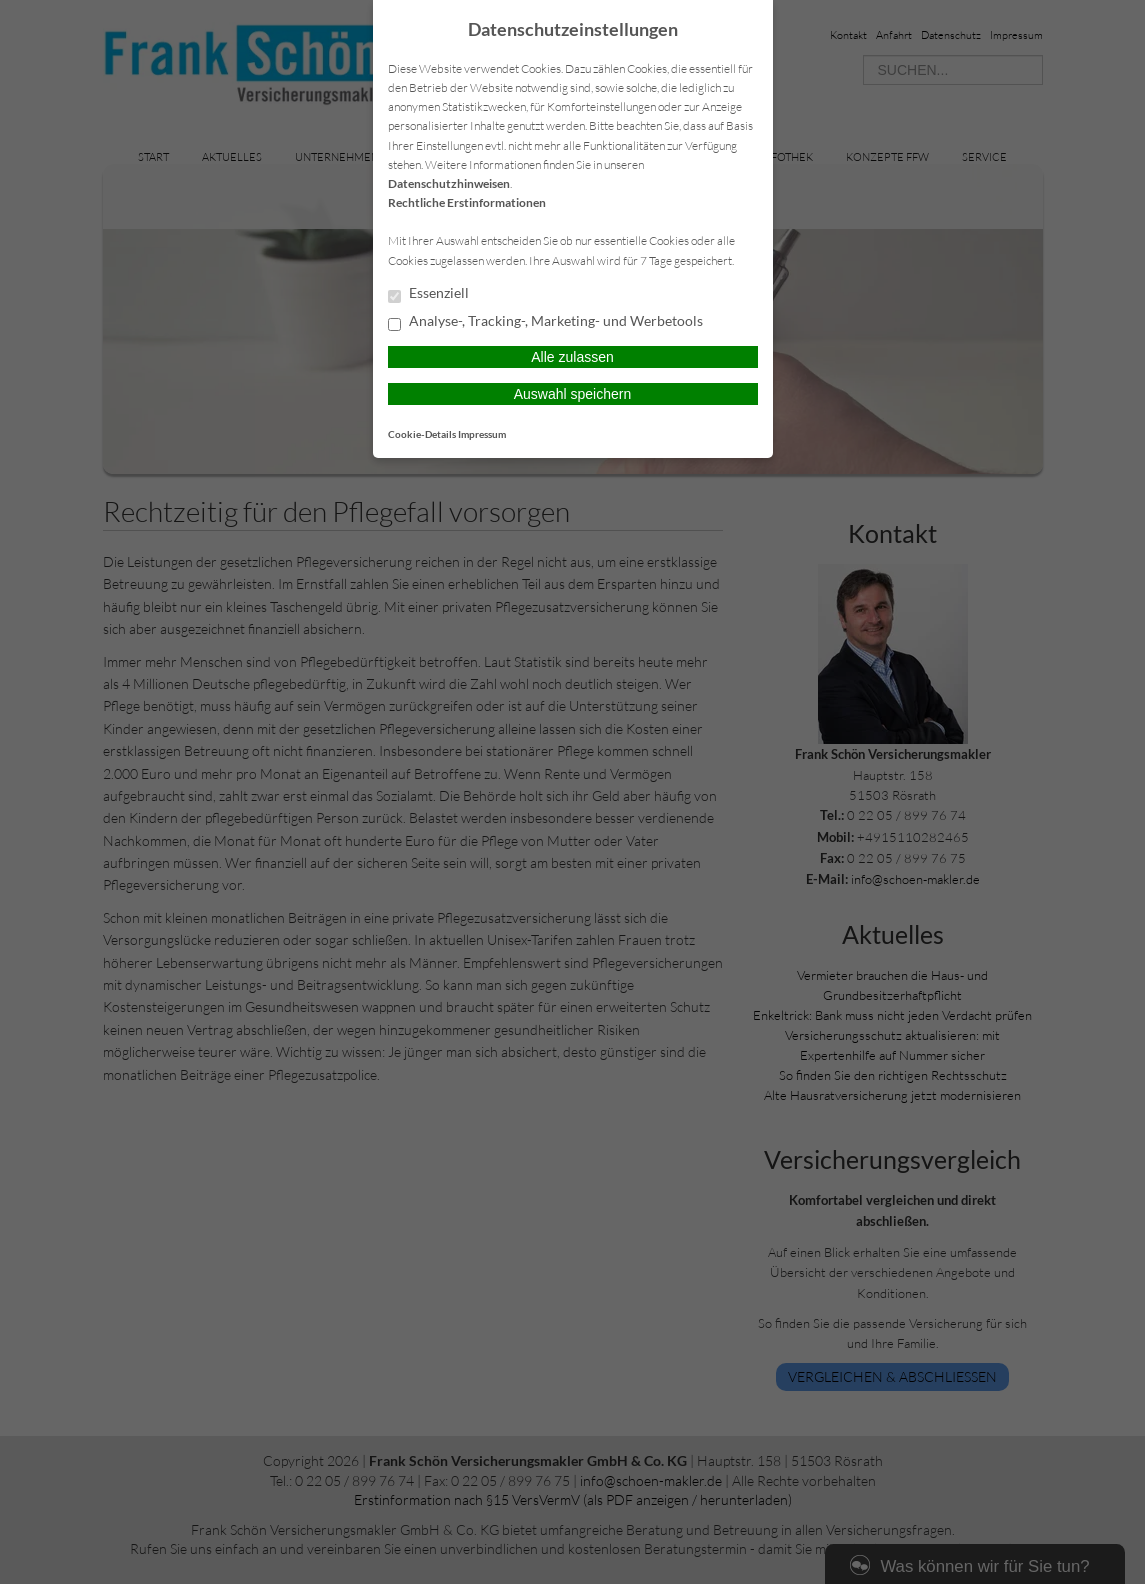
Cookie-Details (422, 434)
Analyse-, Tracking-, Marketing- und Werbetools (545, 322)
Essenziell (428, 294)
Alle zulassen (572, 357)
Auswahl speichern (573, 394)
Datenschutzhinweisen (449, 183)
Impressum (482, 434)
